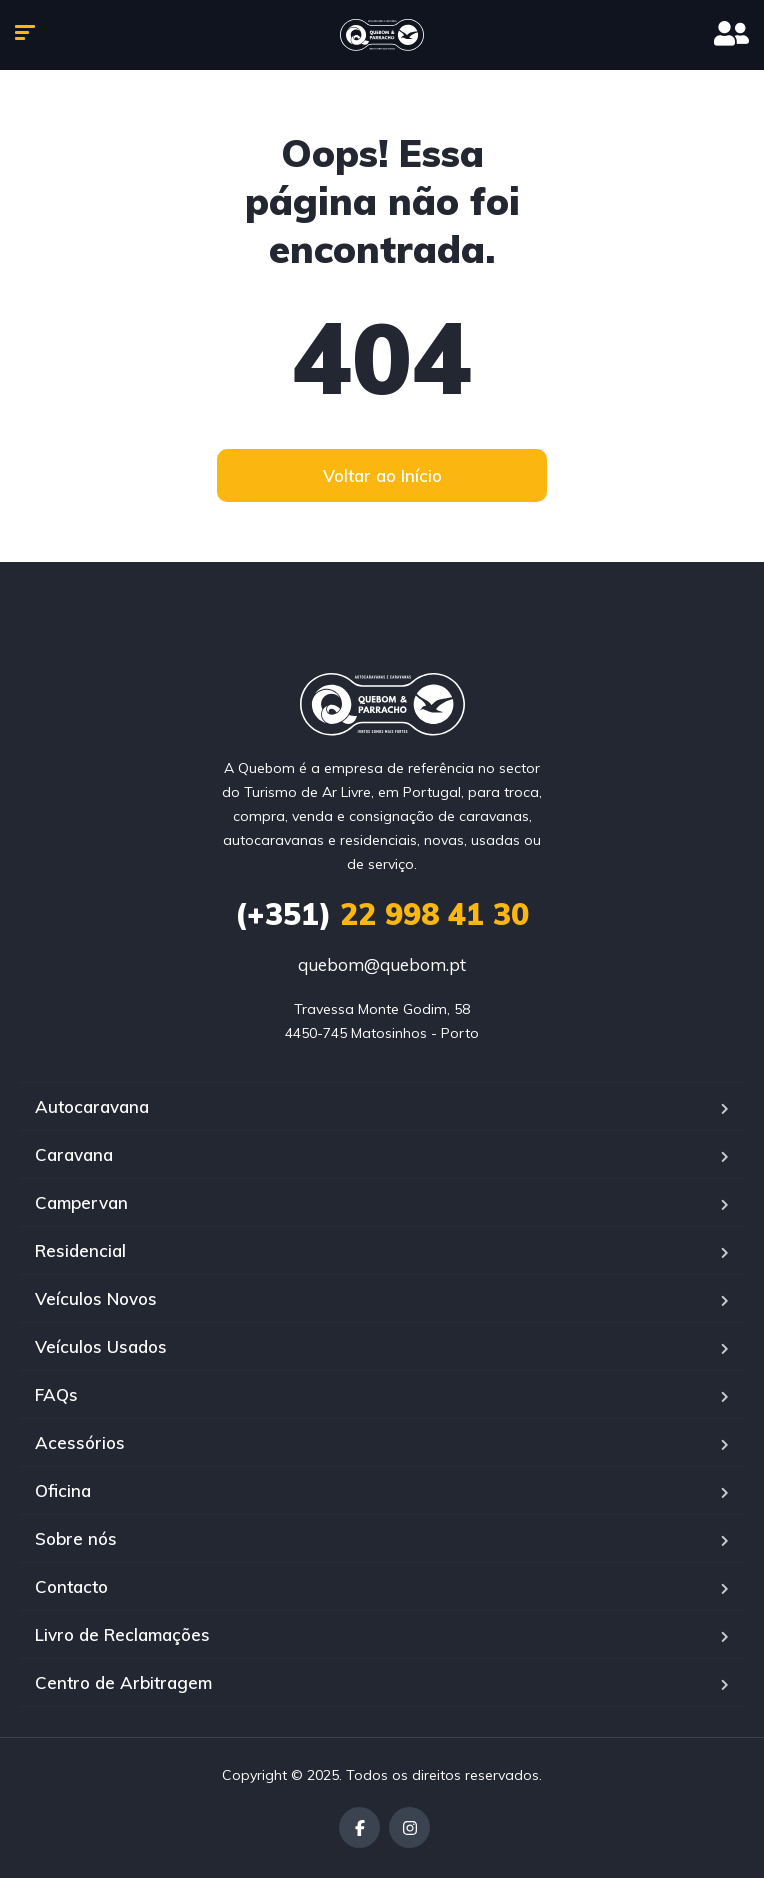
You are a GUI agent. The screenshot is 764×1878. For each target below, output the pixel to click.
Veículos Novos (96, 1298)
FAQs (56, 1394)
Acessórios (80, 1442)
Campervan (81, 1202)
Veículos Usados (101, 1346)
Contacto (71, 1586)
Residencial (80, 1250)
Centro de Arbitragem (123, 1682)
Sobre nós (76, 1538)
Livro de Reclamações (122, 1634)
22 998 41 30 (382, 914)
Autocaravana (92, 1106)
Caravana (74, 1154)
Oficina (63, 1490)
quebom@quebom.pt (382, 964)
